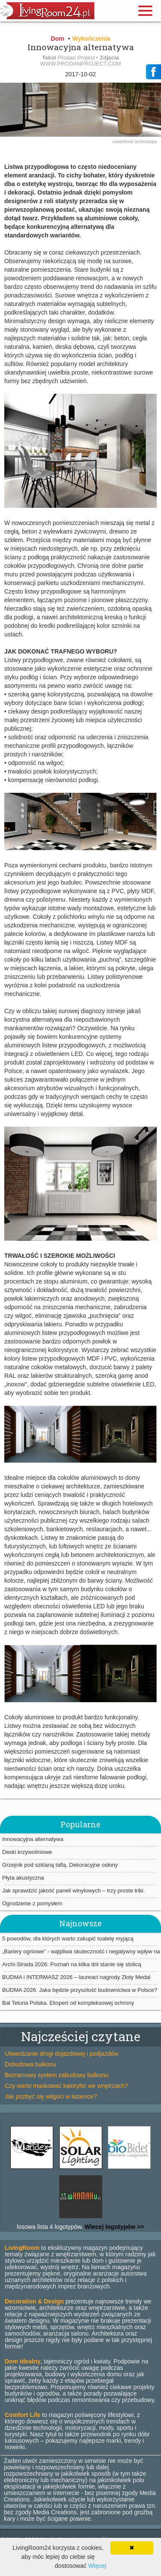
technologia (146, 141)
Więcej (97, 2565)
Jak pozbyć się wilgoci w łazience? (51, 2096)
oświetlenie (123, 141)
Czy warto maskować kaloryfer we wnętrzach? (66, 2085)
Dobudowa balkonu (30, 2064)
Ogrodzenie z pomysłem (32, 1903)
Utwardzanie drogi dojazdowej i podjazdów (61, 2053)
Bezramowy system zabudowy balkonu (56, 2075)
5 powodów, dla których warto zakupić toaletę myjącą (68, 1938)
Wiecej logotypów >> (113, 2226)
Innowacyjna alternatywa (32, 1839)
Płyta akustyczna (23, 1877)
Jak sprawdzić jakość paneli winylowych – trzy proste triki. (73, 1890)
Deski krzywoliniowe (27, 1852)
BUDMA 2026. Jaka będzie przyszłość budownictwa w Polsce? (79, 1990)
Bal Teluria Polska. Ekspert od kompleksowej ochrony (68, 2003)
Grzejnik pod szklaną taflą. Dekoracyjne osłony (60, 1865)
